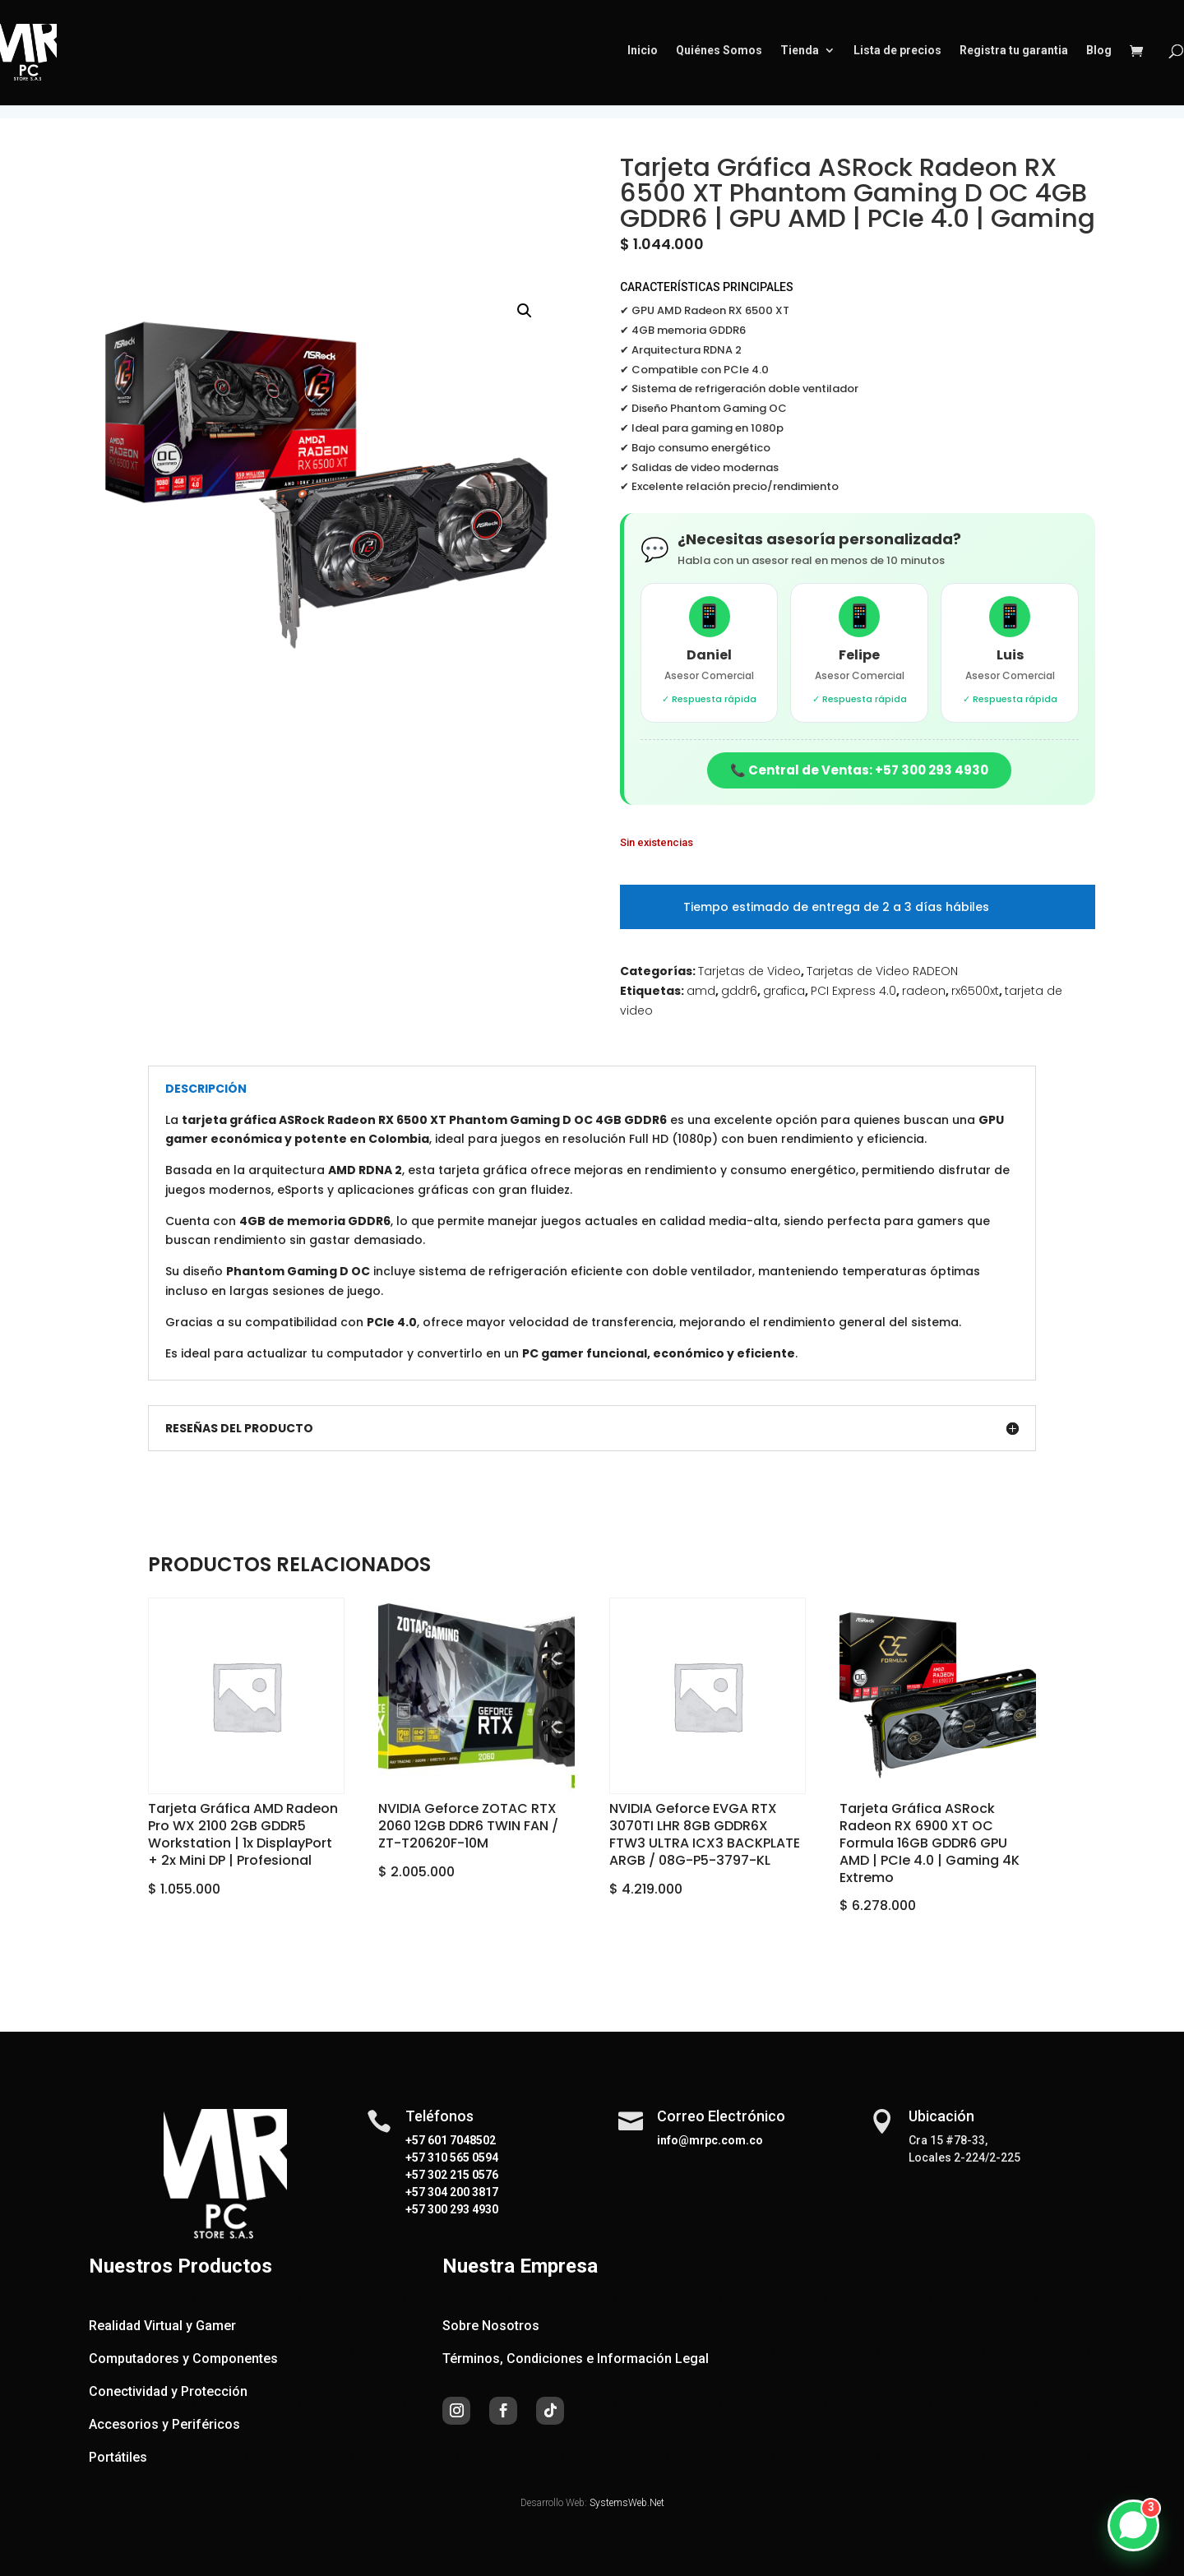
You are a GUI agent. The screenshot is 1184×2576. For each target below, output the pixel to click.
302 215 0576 (461, 2174)
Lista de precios (897, 55)
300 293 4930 (461, 2209)
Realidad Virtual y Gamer (162, 2325)
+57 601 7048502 (450, 2140)
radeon (924, 991)
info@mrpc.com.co (710, 2140)
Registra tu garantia (1014, 55)
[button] (524, 311)
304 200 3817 (461, 2192)
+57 (415, 2157)
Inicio (642, 55)
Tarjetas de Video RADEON (882, 971)
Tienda (799, 55)
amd (701, 991)
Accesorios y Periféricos (164, 2424)
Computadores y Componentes (183, 2358)
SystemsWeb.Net (627, 2503)
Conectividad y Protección (168, 2391)
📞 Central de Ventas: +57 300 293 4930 (859, 770)
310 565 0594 (461, 2157)
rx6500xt (975, 991)
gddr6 (739, 991)
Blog (1099, 55)
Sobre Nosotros (490, 2325)
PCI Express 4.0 (853, 991)
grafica (784, 991)
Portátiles (118, 2457)
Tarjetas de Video (749, 971)
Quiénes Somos (719, 55)
